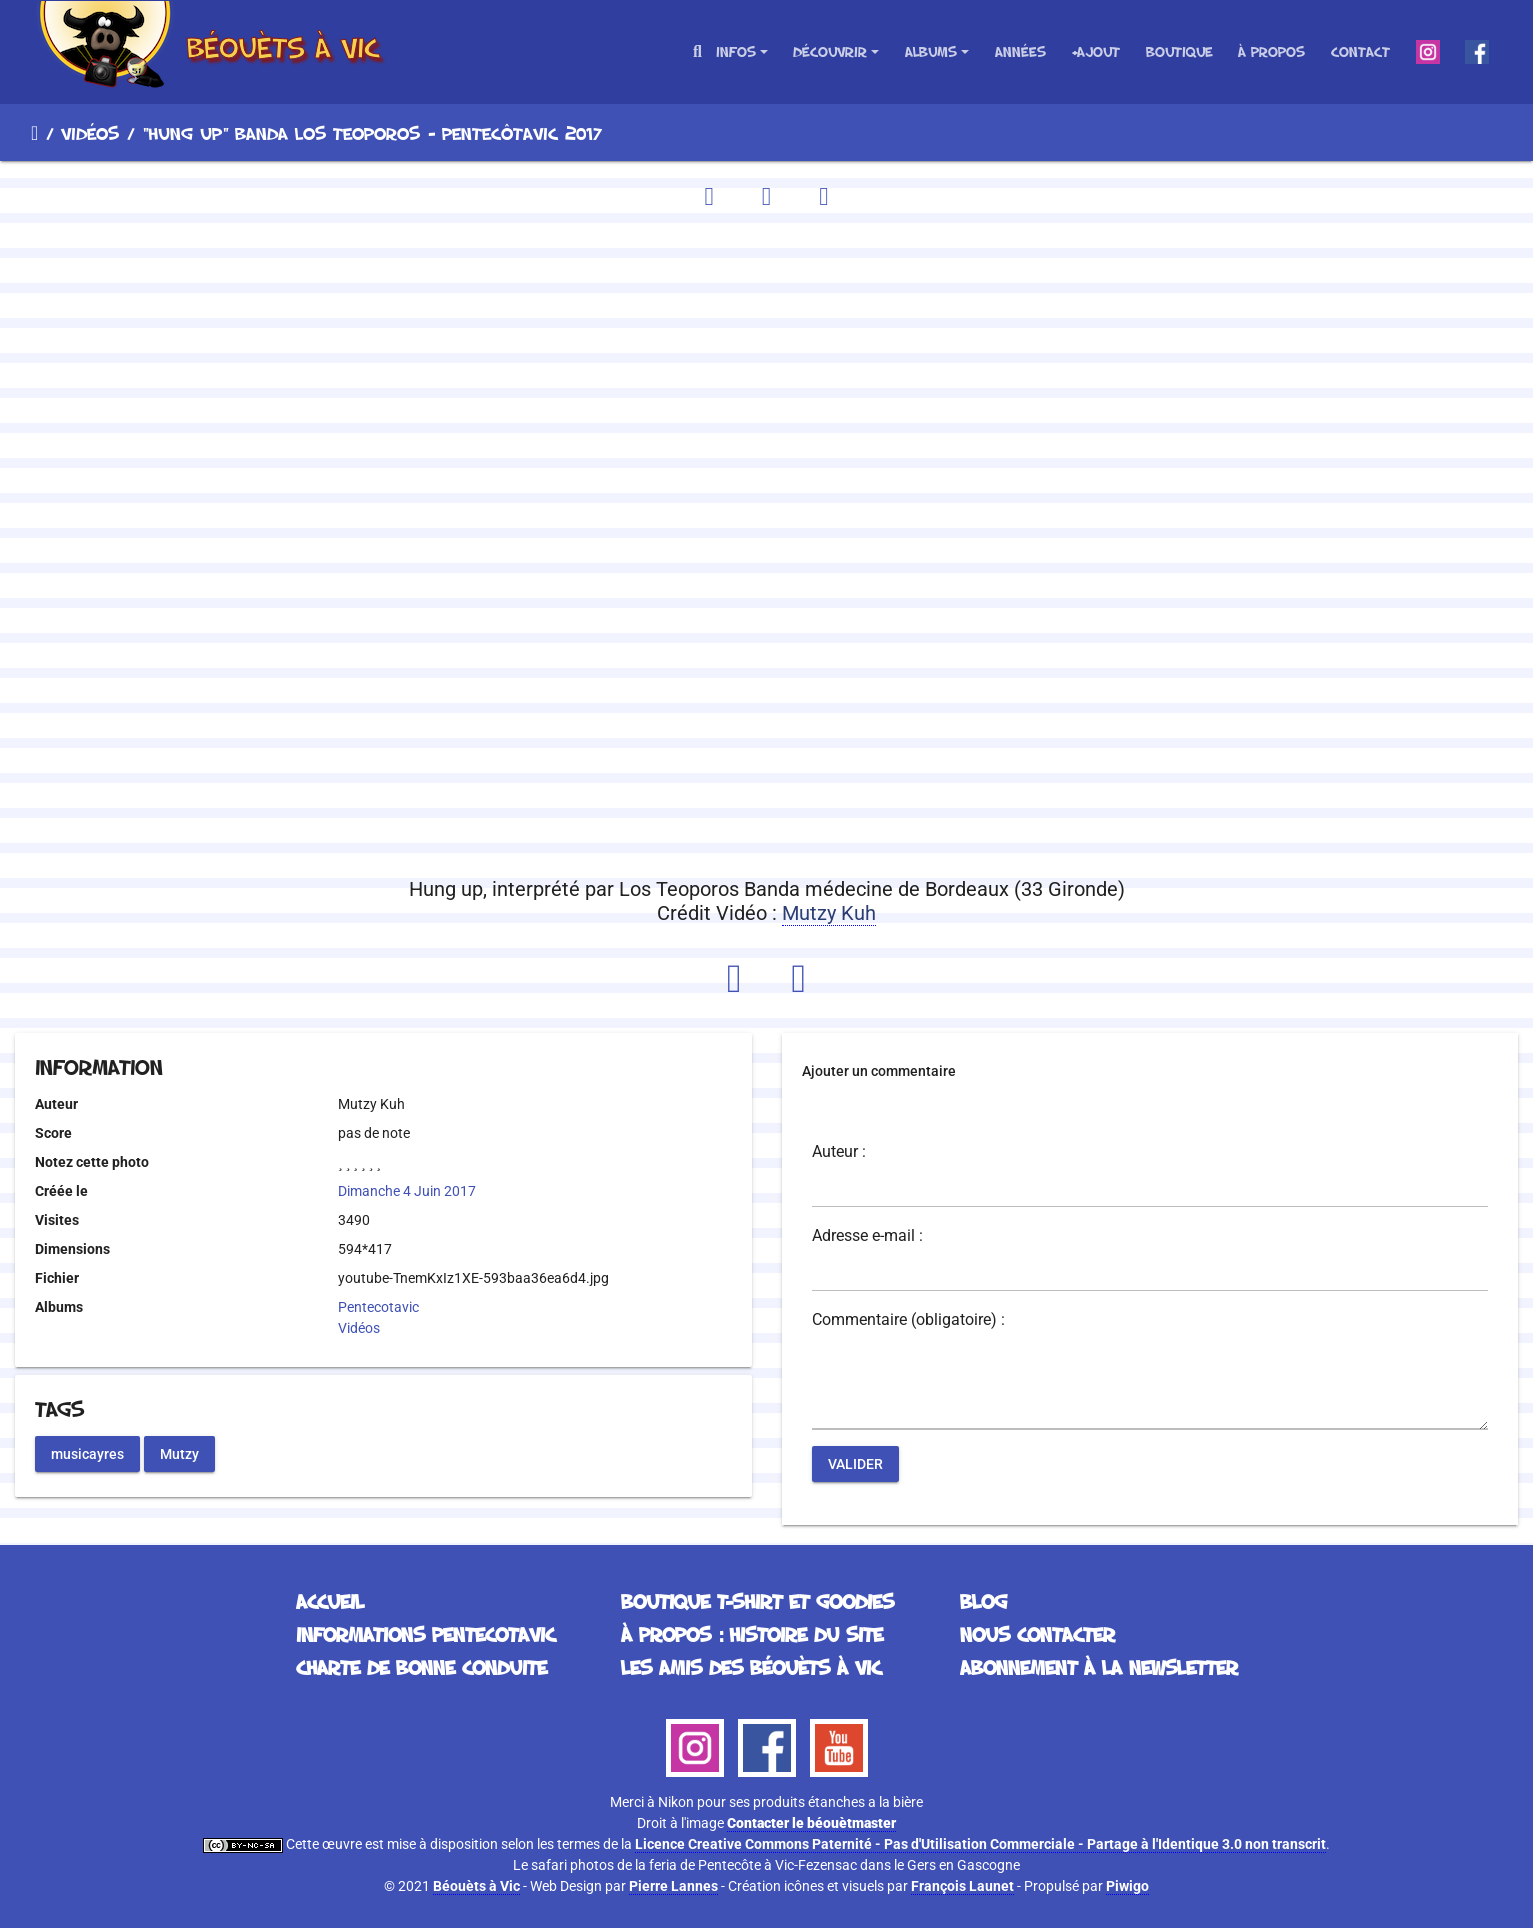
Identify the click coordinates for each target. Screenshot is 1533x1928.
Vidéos (90, 133)
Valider (855, 1464)
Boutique (1179, 51)
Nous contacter (1037, 1634)
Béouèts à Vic (476, 1886)
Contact (1360, 51)
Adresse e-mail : (867, 1236)
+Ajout (1095, 51)
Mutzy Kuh (829, 913)
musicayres (87, 1453)
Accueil (34, 133)
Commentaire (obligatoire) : (908, 1320)
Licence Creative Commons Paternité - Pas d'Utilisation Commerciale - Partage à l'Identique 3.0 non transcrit (980, 1844)
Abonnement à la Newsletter (1099, 1667)
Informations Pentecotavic (425, 1634)
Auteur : (839, 1152)
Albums (931, 51)
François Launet (962, 1886)
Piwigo (1127, 1886)
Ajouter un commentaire (879, 1071)
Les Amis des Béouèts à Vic (751, 1667)
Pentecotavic (378, 1307)
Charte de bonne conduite (421, 1667)
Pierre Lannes (673, 1886)
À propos (1271, 51)
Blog (983, 1601)
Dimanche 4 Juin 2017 (407, 1191)
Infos (736, 51)
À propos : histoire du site (752, 1634)
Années (1020, 51)
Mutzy (179, 1453)
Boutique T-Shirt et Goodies (757, 1601)
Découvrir (830, 51)
